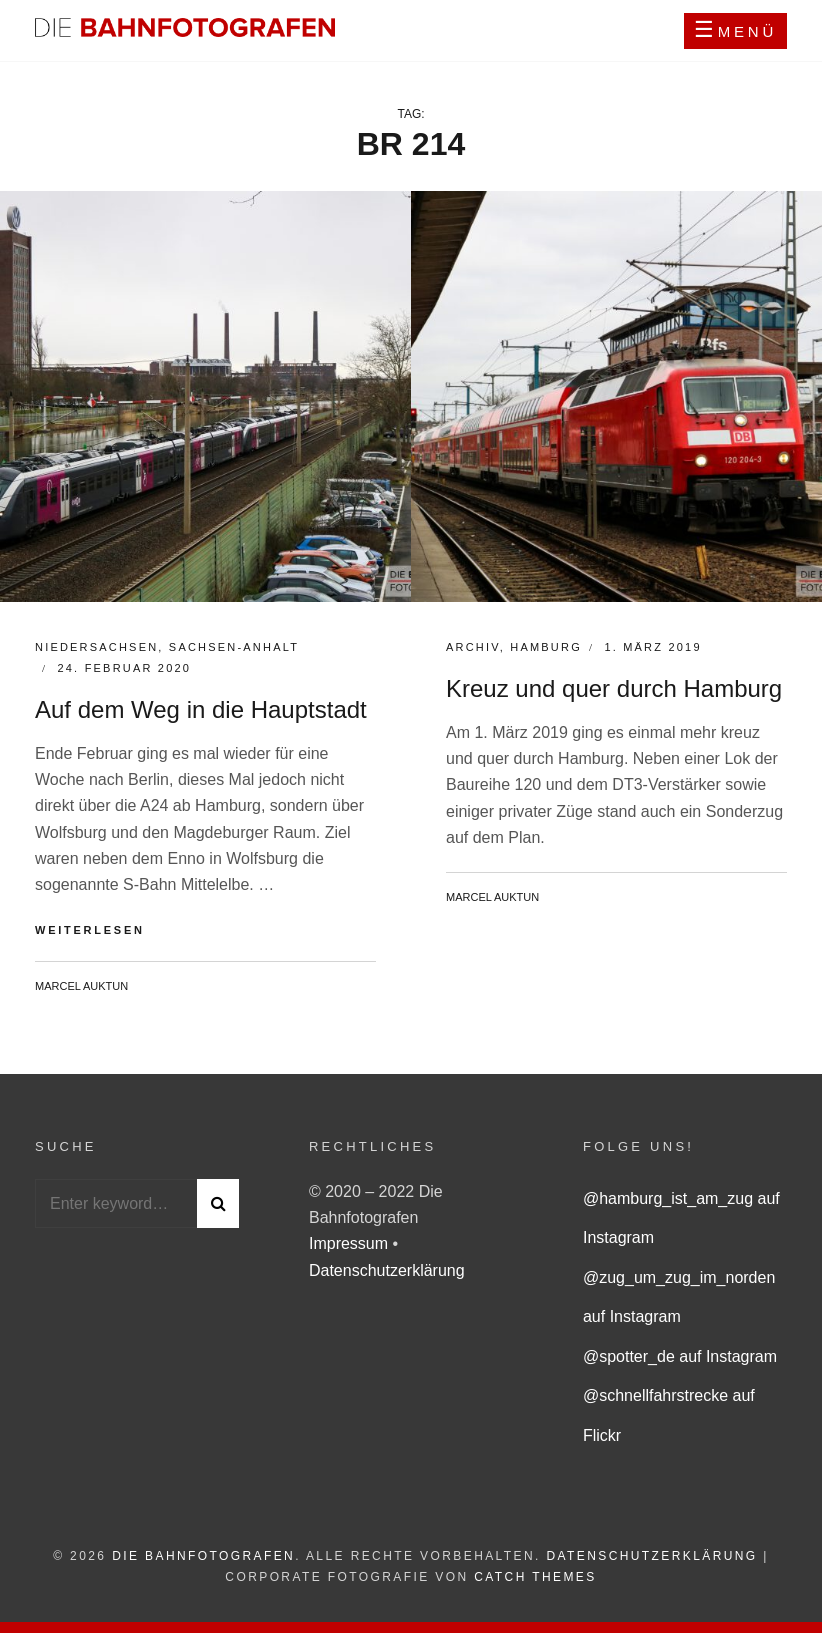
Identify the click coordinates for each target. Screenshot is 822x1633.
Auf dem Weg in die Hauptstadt (201, 709)
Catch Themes (535, 1577)
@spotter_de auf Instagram (680, 1356)
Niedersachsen (96, 647)
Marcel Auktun (81, 986)
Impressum (351, 1243)
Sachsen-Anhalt (234, 647)
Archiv (473, 647)
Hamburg (546, 647)
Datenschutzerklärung (387, 1270)
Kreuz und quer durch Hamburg (614, 688)
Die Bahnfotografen (203, 1556)
